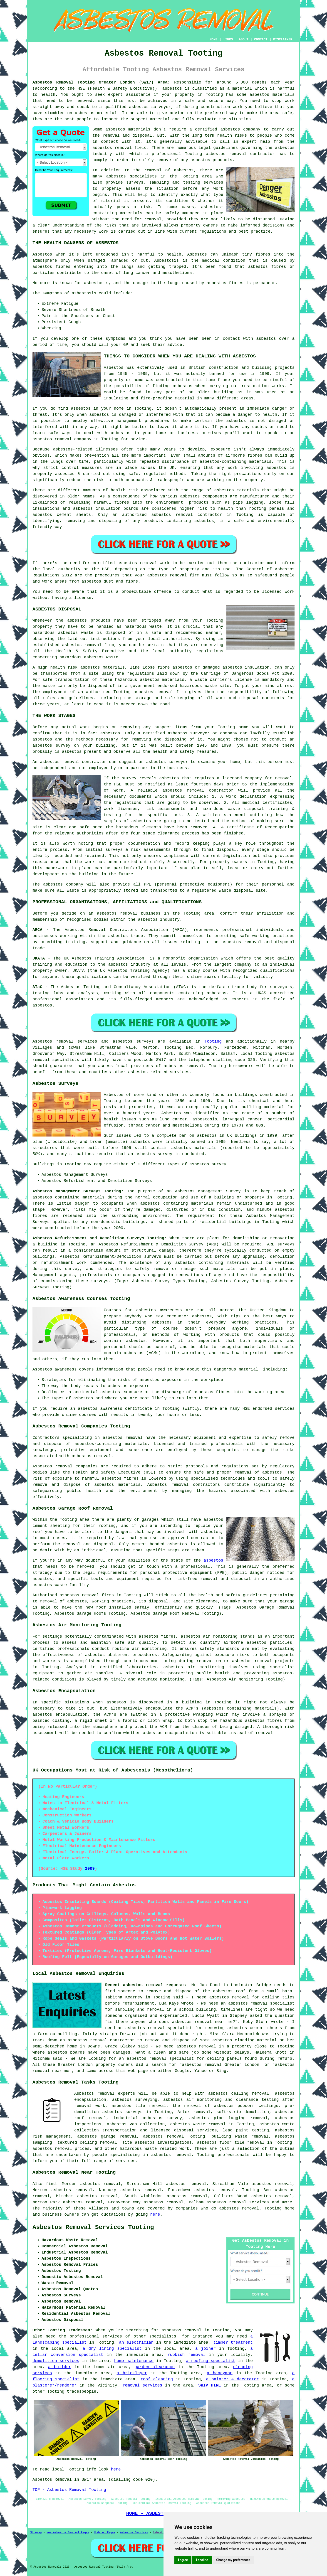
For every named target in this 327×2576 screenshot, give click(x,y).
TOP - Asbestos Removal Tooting (69, 2489)
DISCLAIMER (282, 39)
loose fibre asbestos (167, 667)
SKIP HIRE (209, 2385)
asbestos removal (226, 154)
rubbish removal (187, 2354)
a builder (59, 2367)
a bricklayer (132, 2373)
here (155, 2214)
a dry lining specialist (112, 2348)
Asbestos (42, 254)
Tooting (213, 1041)
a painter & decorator (232, 2379)
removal (63, 439)
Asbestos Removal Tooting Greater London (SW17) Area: (101, 82)
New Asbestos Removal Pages (68, 2532)
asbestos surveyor (189, 733)
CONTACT (261, 39)
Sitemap (36, 2532)
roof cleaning (157, 2379)
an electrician (136, 2342)
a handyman (220, 2373)
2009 (90, 1868)
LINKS (228, 39)
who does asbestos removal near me (191, 2022)
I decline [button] (202, 2560)
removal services (142, 2385)
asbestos (259, 94)
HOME (214, 39)
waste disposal (236, 890)
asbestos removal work (143, 563)
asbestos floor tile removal (230, 2142)
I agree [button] (183, 2560)
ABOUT (243, 39)
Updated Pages (104, 2532)
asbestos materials (236, 490)
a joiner (205, 2348)
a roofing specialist (210, 2361)
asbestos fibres (225, 283)
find (51, 2184)
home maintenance (134, 2361)
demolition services (55, 2361)
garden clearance (154, 2367)
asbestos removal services (238, 2202)
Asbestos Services (134, 2532)
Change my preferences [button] (233, 2560)
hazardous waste (143, 626)
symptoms (115, 338)
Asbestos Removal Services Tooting (93, 2227)
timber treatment (233, 2342)
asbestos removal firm (173, 575)
